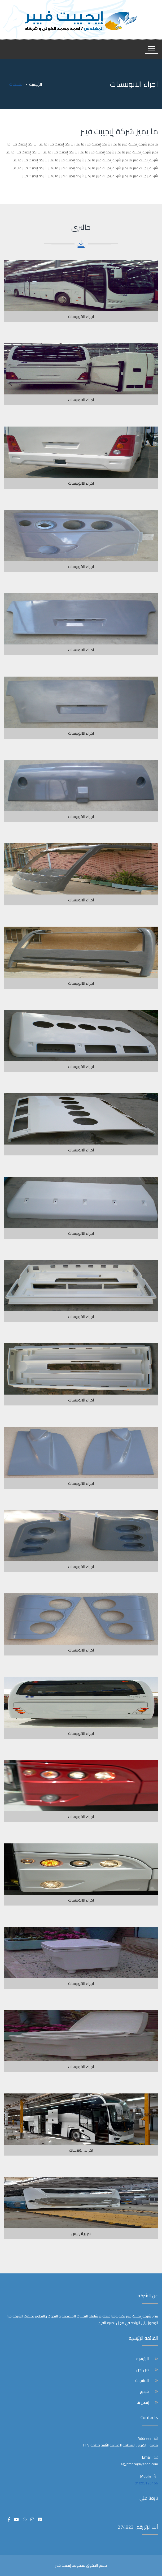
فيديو (144, 2391)
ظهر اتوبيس (81, 2233)
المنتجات (142, 2380)
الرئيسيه (35, 84)
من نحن (142, 2369)
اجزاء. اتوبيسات (81, 2150)
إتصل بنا (143, 2402)
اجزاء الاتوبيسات (81, 316)
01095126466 (146, 2483)
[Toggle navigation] (151, 48)
